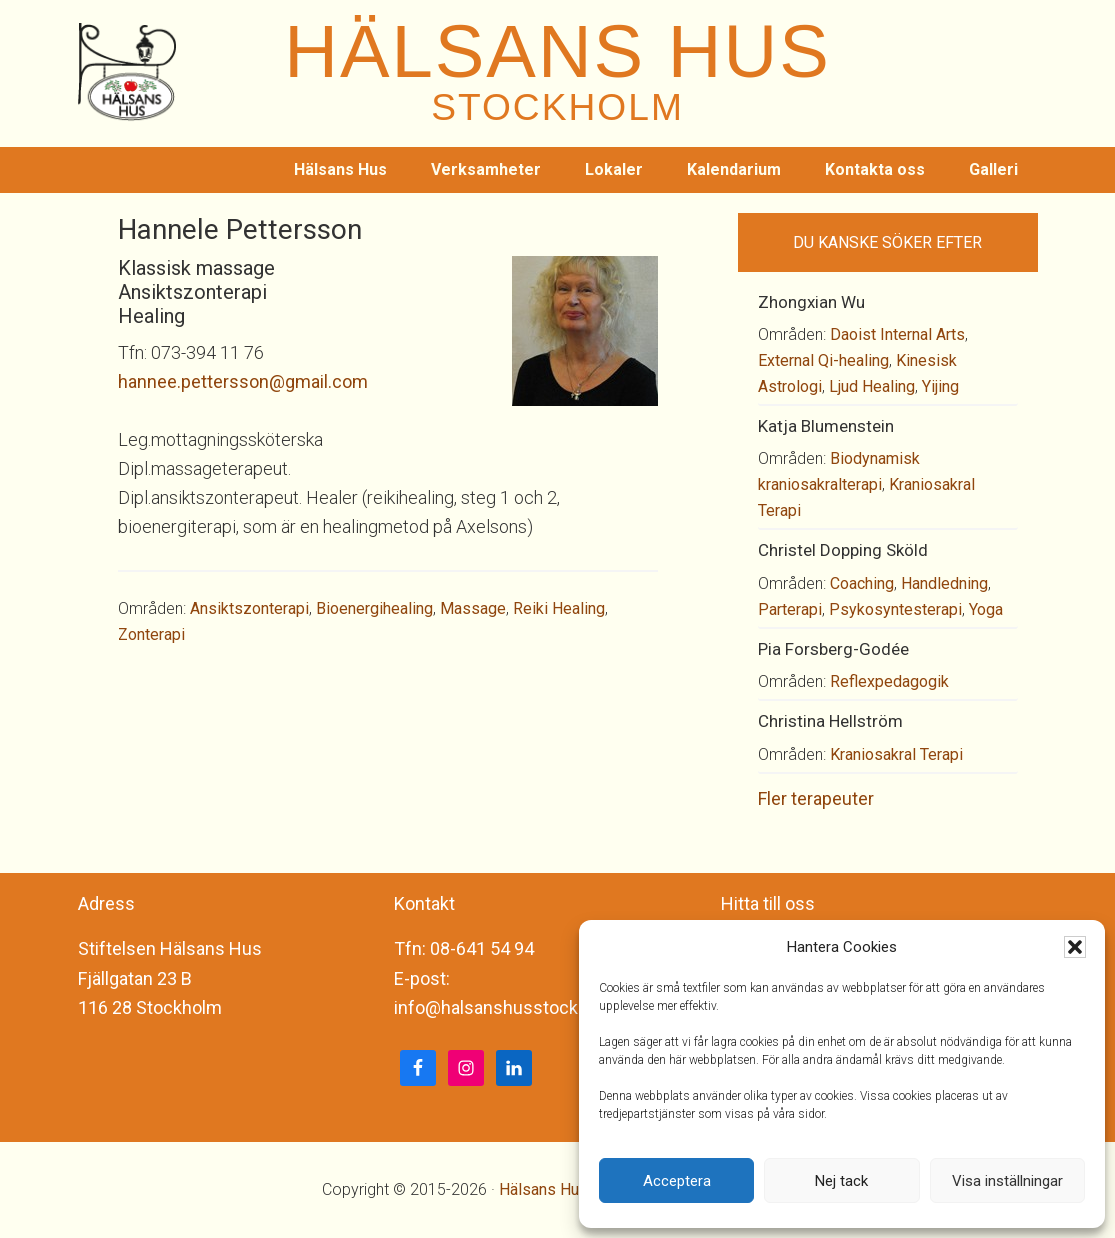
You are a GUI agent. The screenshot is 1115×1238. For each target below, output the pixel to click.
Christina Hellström (830, 721)
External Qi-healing (823, 360)
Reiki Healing (559, 608)
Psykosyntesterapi (895, 609)
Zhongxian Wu (811, 302)
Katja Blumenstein (826, 426)
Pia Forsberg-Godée (833, 649)
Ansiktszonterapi (249, 608)
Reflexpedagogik (889, 681)
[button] (1075, 947)
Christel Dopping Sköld (843, 550)
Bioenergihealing (374, 608)
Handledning (944, 583)
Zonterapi (151, 634)
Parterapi (790, 609)
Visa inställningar (1007, 1181)
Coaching (862, 583)
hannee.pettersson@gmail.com (243, 381)
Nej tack (841, 1181)
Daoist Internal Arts (897, 334)
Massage (473, 608)
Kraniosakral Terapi (896, 754)
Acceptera (677, 1181)
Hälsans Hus (543, 1189)
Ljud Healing (872, 386)
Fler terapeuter (816, 798)
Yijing (940, 386)
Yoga (986, 609)
